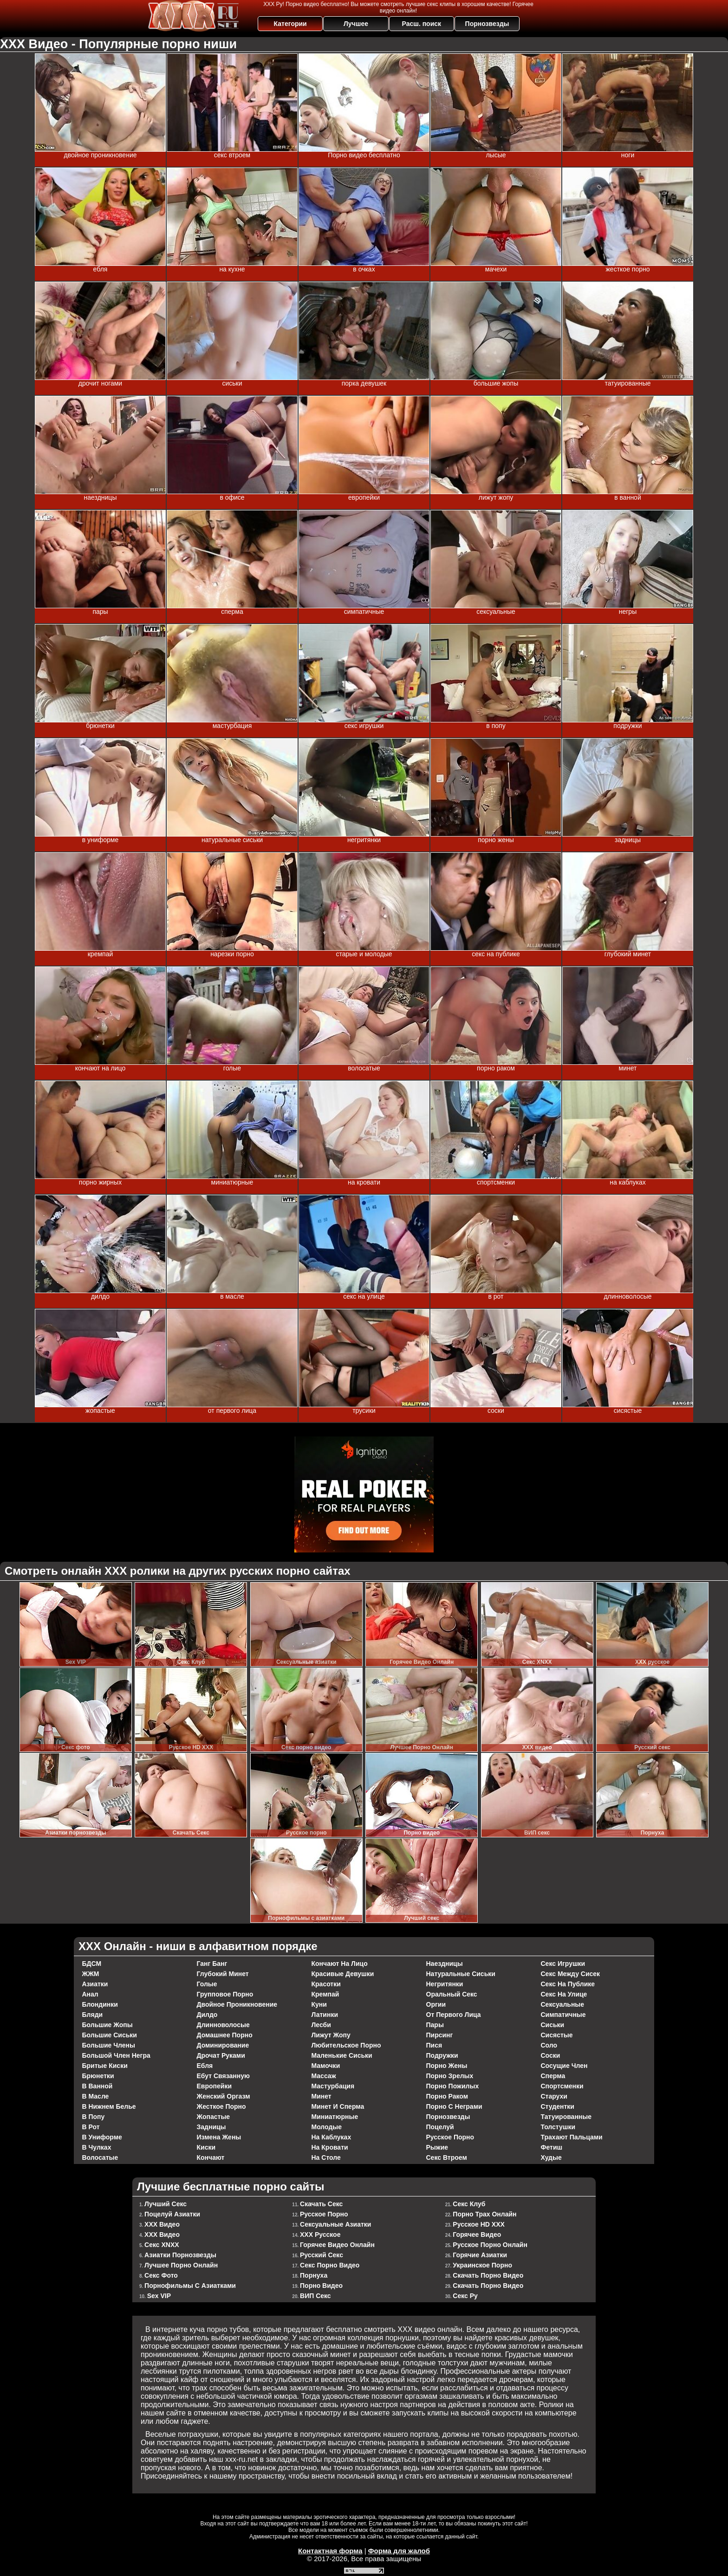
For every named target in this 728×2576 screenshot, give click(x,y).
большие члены (108, 2045)
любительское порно (346, 2045)
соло (549, 2045)
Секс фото (161, 2275)
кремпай (325, 1994)
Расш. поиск (421, 23)
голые (207, 1984)
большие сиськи (109, 2035)
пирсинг (439, 2035)
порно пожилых (452, 2086)
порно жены (447, 2065)
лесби (321, 2025)
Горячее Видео (477, 2234)
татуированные (566, 2116)
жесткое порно (221, 2106)
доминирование (223, 2045)
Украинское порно (482, 2265)
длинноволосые (223, 2025)
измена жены (219, 2137)
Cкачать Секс (321, 2204)
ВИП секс (315, 2295)
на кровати (330, 2147)
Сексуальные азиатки (335, 2224)
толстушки (558, 2127)
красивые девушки (343, 1973)
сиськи (553, 2025)
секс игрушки (563, 1963)
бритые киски (105, 2065)
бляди (92, 2014)
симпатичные (563, 2014)
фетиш (552, 2147)
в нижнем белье (109, 2106)
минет (322, 2096)
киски (206, 2147)
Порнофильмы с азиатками (190, 2285)
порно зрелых (450, 2076)
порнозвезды (448, 2116)
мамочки (326, 2065)
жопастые (213, 2116)
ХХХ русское (320, 2234)
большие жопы (107, 2025)
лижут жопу (331, 2035)
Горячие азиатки (480, 2255)
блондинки (100, 2004)
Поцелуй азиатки (172, 2214)
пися (434, 2045)
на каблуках (331, 2137)
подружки (442, 2055)
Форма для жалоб (399, 2551)
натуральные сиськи (460, 1973)
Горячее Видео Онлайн (337, 2244)
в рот (91, 2127)
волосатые (100, 2157)
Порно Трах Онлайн (484, 2214)
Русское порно (324, 2214)
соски (550, 2055)
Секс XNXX (161, 2244)
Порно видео (321, 2285)
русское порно (450, 2137)
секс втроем (446, 2157)
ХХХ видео (162, 2224)
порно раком (447, 2096)
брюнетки (98, 2076)
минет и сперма (338, 2106)
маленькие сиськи (342, 2055)
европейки (214, 2086)
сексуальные (563, 2004)
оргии (436, 2004)
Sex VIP (159, 2295)
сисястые (557, 2035)
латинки (325, 2014)
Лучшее (356, 23)
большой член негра (116, 2055)
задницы (211, 2127)
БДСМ (92, 1963)
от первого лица (453, 2014)
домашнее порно (225, 2035)
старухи (554, 2096)
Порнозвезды (487, 23)
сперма (553, 2076)
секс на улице (564, 1994)
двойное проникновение (237, 2004)
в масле (95, 2096)
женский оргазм (223, 2096)
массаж (324, 2076)
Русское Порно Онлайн (490, 2244)
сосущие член (564, 2065)
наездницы (444, 1963)
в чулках (96, 2147)
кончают (211, 2157)
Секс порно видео (329, 2265)
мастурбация (333, 2086)
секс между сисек (570, 1973)
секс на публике (568, 1984)
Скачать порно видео (488, 2275)
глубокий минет (223, 1973)
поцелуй (440, 2127)
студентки (557, 2106)
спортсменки (562, 2086)
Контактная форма (330, 2551)
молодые (327, 2127)
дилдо (207, 2014)
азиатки (95, 1984)
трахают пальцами (572, 2137)
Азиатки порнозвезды (180, 2255)
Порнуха (313, 2275)
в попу (93, 2116)
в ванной (97, 2086)
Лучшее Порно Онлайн (181, 2265)
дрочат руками (221, 2055)
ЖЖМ (90, 1973)
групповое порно (225, 1994)
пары (435, 2025)
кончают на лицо (340, 1963)
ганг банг (212, 1963)
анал (90, 1994)
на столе (326, 2157)
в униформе (102, 2137)
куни (319, 2004)
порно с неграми (454, 2106)
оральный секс (451, 1994)
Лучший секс (165, 2204)
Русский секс (321, 2255)
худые (551, 2157)
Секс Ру (465, 2295)
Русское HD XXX (479, 2224)
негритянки (444, 1984)
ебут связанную (223, 2076)
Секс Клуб (469, 2204)
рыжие (437, 2147)
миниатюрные (335, 2116)
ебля (205, 2065)
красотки (326, 1984)
